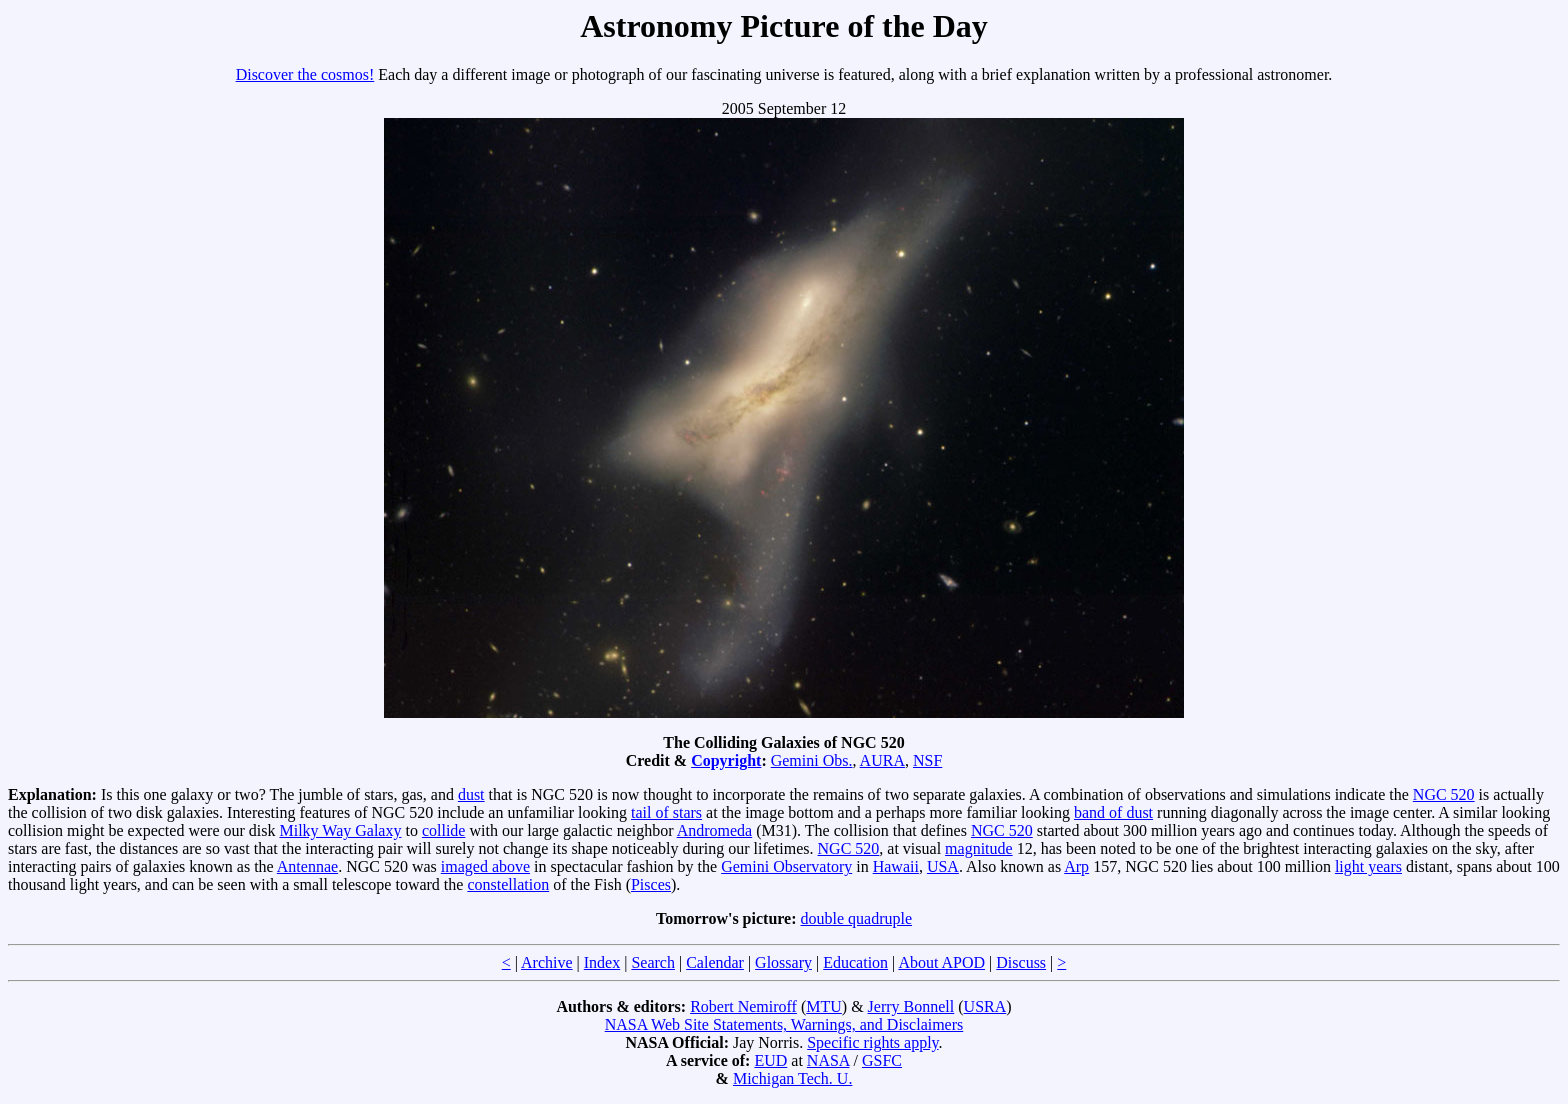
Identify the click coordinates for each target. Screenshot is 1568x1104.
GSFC (882, 1060)
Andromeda (715, 830)
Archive (547, 962)
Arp (1076, 866)
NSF (927, 760)
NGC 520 (1444, 794)
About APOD (941, 962)
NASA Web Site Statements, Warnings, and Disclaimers (784, 1024)
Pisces (651, 884)
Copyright (726, 760)
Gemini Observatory (786, 866)
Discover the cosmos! (305, 74)
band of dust (1113, 812)
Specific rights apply (872, 1042)
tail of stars (666, 812)
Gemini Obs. (812, 760)
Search (653, 962)
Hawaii (896, 866)
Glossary (783, 962)
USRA (985, 1006)
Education (855, 962)
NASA (828, 1060)
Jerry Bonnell (911, 1006)
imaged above (485, 866)
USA (943, 866)
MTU (824, 1006)
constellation (508, 884)
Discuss (1021, 962)
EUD (770, 1060)
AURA (882, 760)
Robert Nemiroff (743, 1006)
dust (471, 794)
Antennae (307, 866)
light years (1368, 866)
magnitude (979, 848)
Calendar (715, 962)
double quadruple (857, 918)
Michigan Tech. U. (792, 1078)
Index (602, 962)
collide (444, 830)
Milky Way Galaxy (340, 830)
